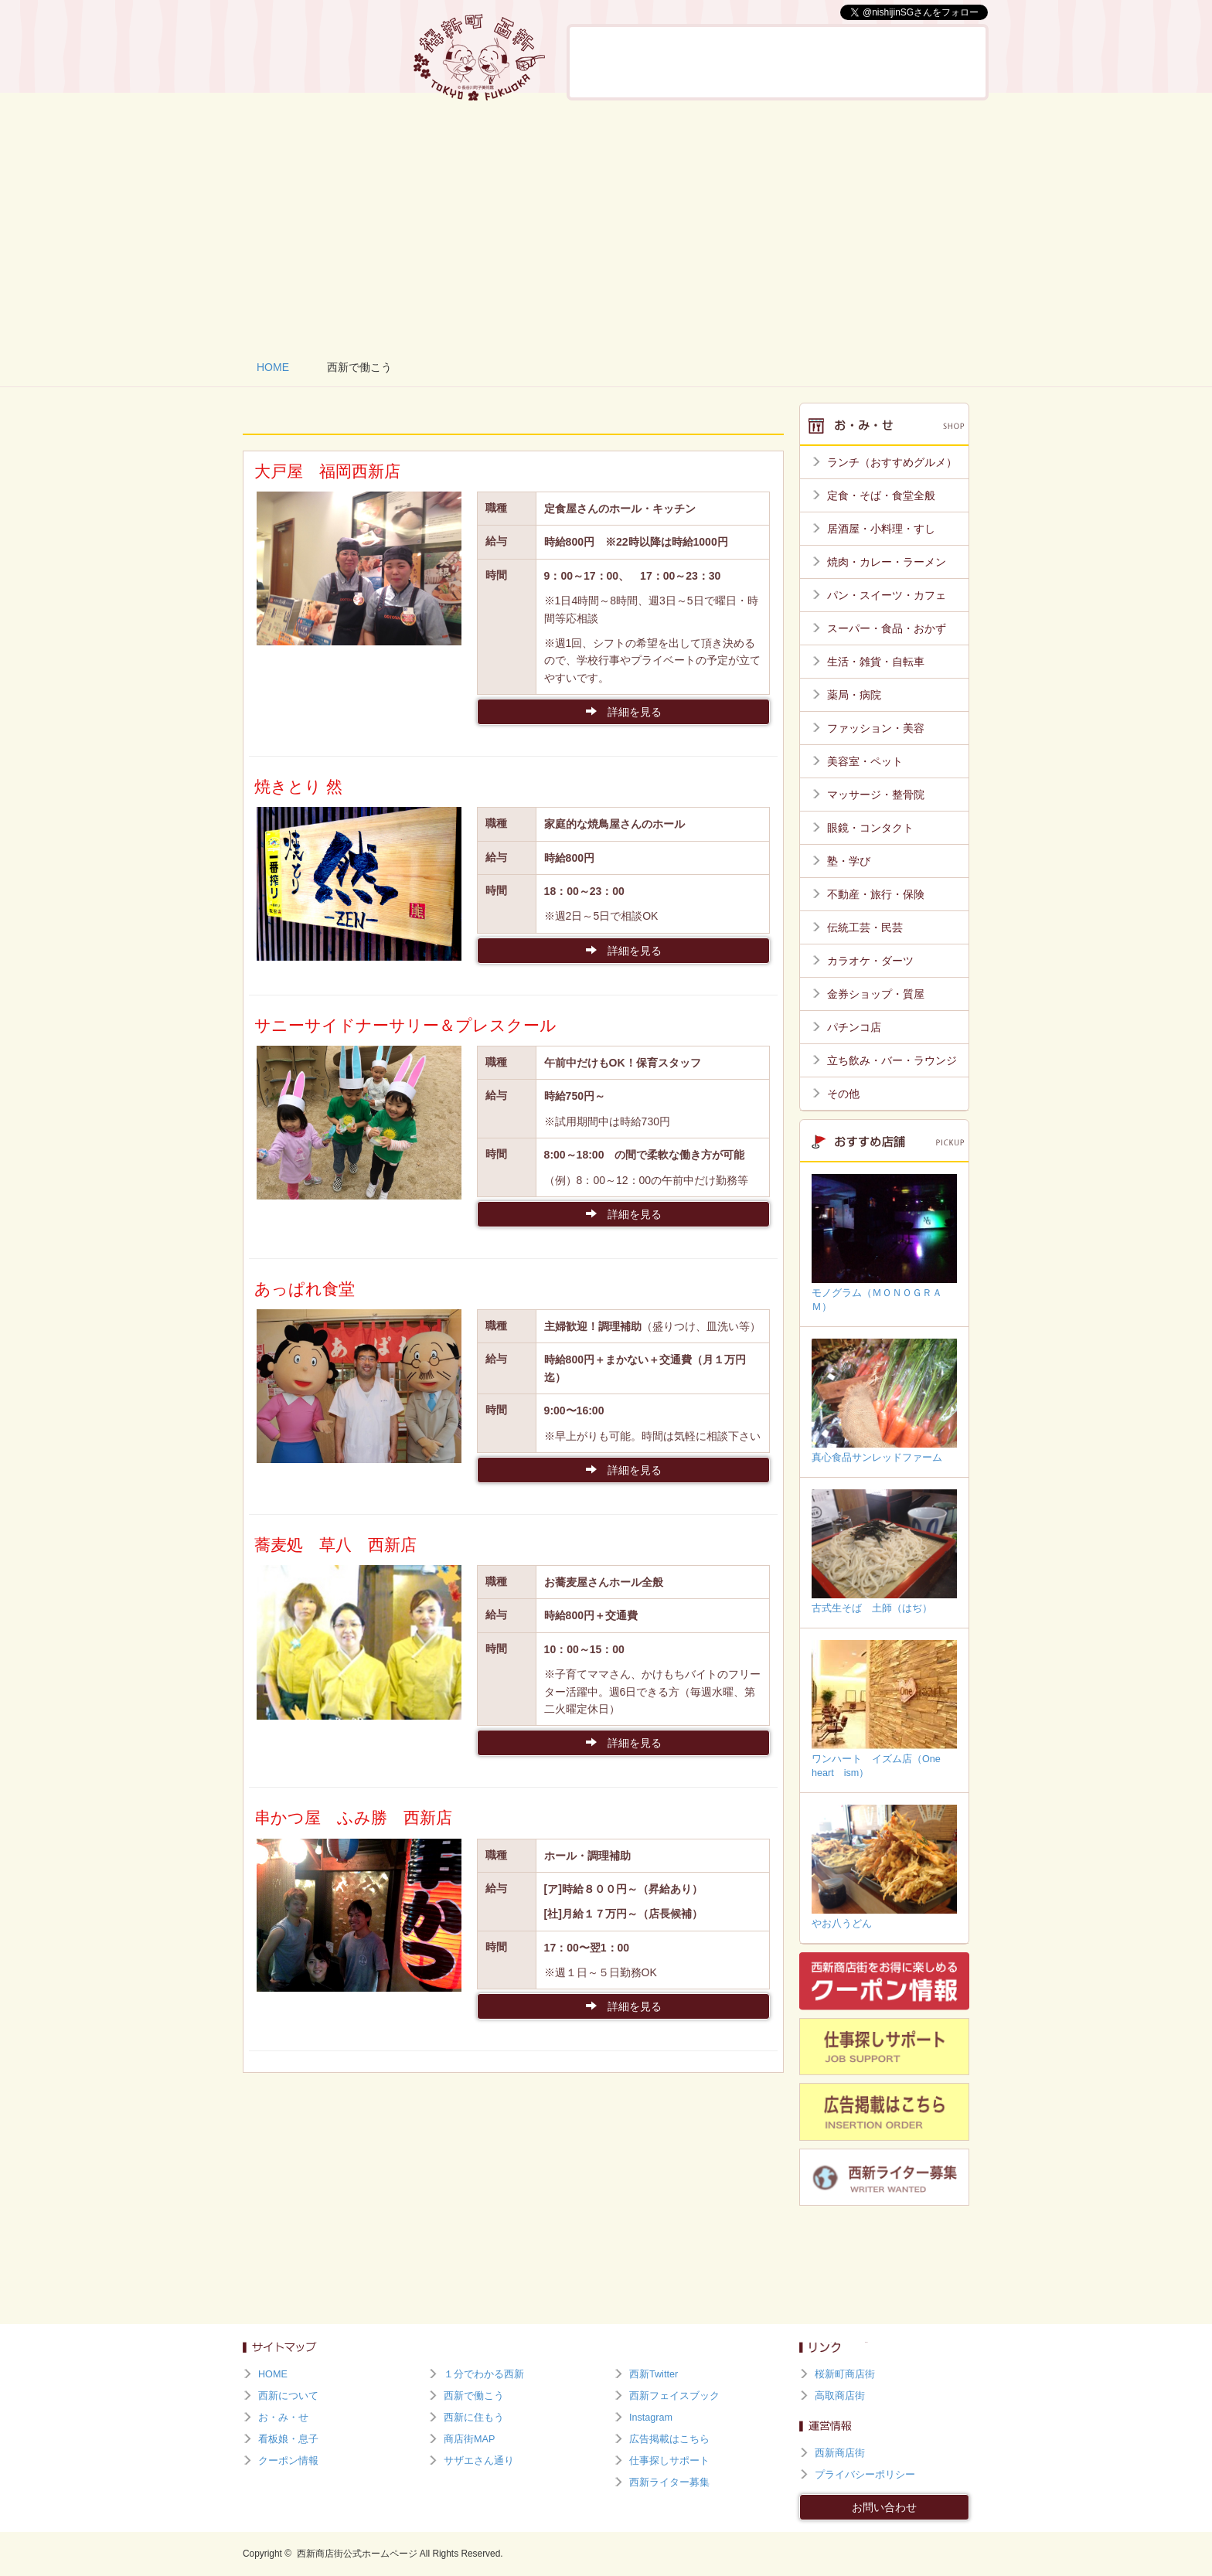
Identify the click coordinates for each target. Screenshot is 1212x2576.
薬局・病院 (854, 695)
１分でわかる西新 (484, 2374)
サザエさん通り (479, 2460)
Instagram (650, 2417)
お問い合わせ (884, 2507)
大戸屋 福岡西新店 (327, 471)
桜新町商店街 (845, 2374)
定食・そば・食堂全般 (881, 495)
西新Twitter (653, 2374)
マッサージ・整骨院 (875, 794)
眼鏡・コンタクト (870, 828)
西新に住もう (940, 62)
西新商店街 (840, 2453)
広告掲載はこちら (669, 2439)
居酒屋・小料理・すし (881, 528)
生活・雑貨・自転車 (875, 661)
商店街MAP (469, 2439)
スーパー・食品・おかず (886, 628)
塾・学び (848, 861)
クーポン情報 (288, 2460)
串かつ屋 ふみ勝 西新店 (353, 1817)
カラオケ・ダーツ (870, 961)
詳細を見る (624, 712)
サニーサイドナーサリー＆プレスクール (405, 1025)
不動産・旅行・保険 (875, 894)
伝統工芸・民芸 (865, 927)
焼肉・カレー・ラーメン (886, 562)
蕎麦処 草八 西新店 (335, 1544)
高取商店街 (840, 2396)
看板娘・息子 (780, 62)
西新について (616, 62)
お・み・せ (699, 62)
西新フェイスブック (674, 2396)
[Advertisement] (606, 224)
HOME (273, 367)
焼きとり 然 (298, 786)
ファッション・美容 (875, 728)
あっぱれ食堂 (304, 1289)
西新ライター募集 (669, 2482)
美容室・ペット (865, 761)
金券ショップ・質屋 (875, 994)
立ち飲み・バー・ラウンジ (892, 1060)
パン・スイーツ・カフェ (886, 595)
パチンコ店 (854, 1027)
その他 (843, 1093)
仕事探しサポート (669, 2460)
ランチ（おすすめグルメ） (892, 462)
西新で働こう (860, 62)
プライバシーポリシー (865, 2474)
